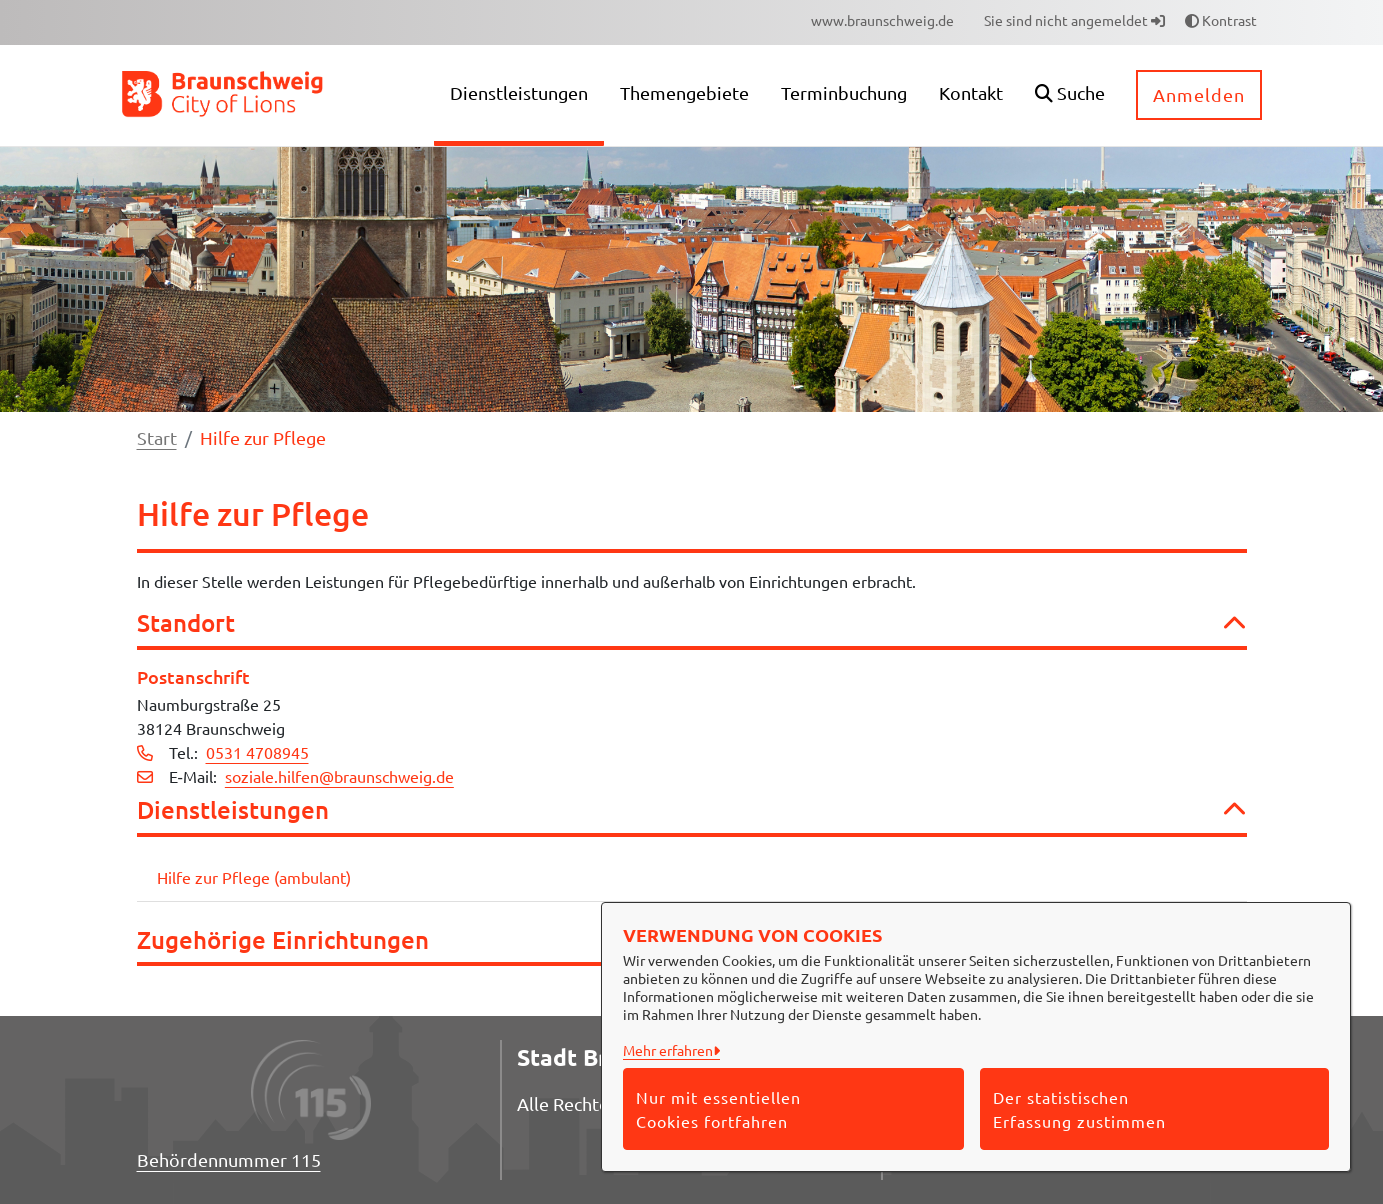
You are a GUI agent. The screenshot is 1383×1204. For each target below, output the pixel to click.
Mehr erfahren (668, 1050)
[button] (1070, 95)
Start (157, 437)
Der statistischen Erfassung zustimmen (1079, 1109)
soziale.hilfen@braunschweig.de (339, 776)
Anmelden (1199, 94)
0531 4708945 (257, 752)
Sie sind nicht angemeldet (1074, 20)
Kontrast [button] (1221, 20)
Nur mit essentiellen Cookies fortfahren (718, 1109)
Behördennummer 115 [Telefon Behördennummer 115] (229, 1159)
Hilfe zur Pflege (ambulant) (254, 877)
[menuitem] (882, 20)
